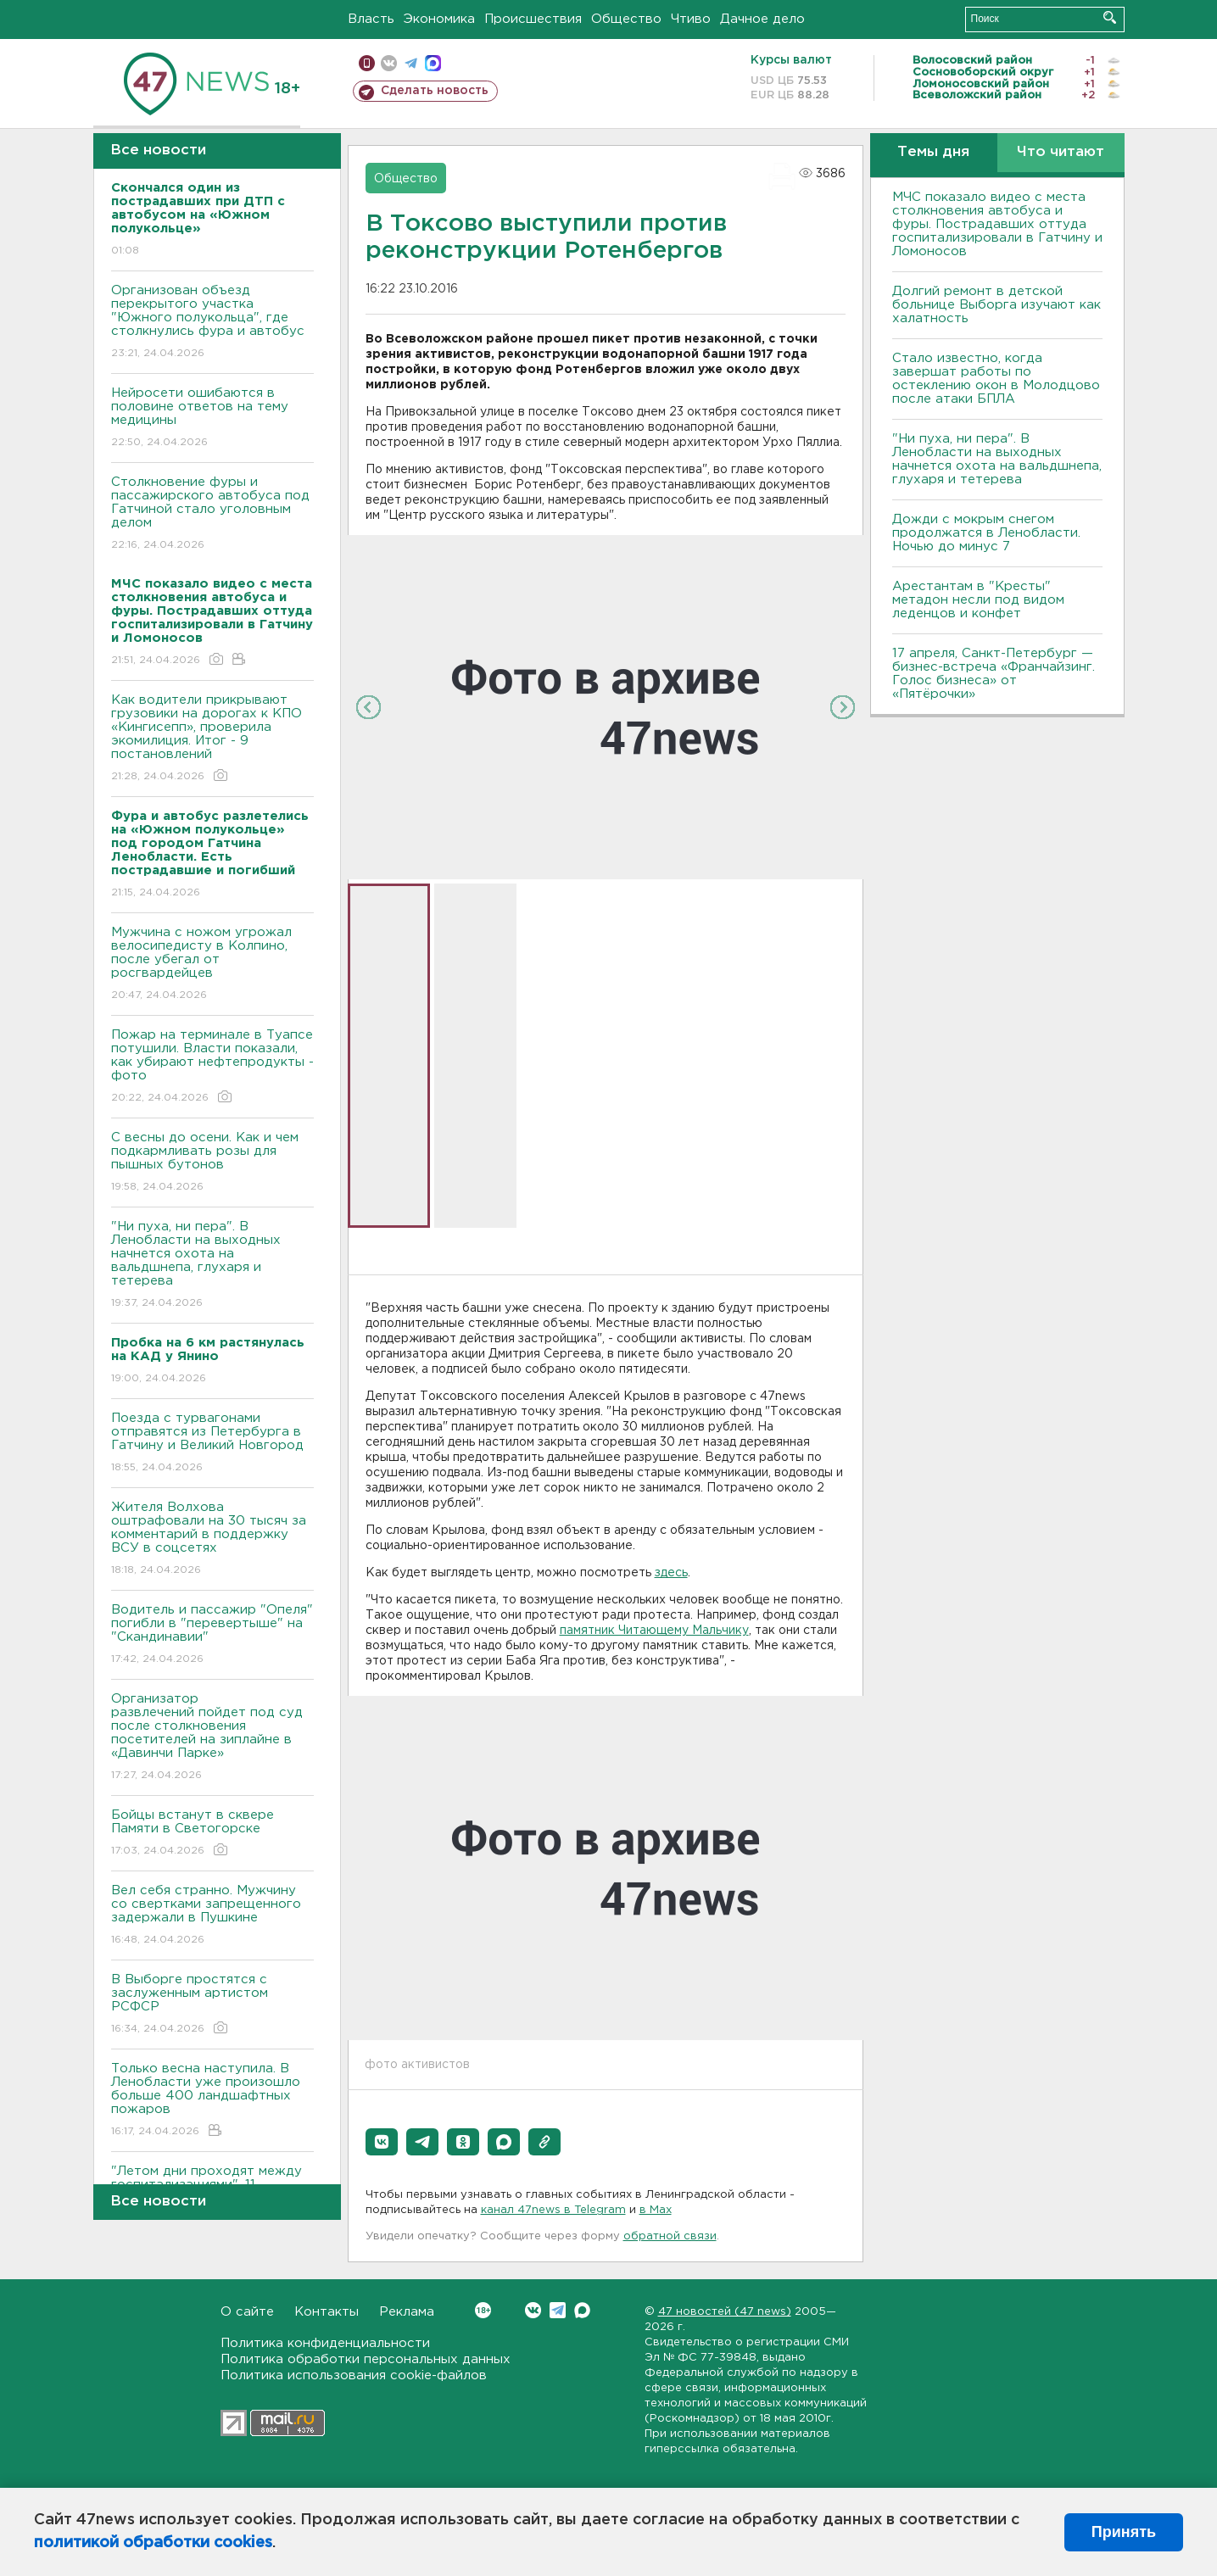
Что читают (1060, 152)
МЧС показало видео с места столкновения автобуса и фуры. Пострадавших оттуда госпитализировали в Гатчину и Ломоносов (997, 224)
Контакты (326, 2311)
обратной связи (670, 2236)
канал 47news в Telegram (553, 2210)
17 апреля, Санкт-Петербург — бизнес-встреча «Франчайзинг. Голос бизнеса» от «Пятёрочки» (993, 674)
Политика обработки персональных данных (366, 2359)
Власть (371, 19)
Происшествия (533, 19)
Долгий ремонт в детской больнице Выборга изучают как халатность (996, 305)
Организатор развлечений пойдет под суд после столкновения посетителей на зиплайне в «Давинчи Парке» (212, 1737)
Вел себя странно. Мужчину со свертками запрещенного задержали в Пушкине (212, 1916)
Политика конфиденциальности (325, 2343)
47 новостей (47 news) (724, 2312)
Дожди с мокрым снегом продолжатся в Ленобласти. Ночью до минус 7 (986, 533)
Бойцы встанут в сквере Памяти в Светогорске (212, 1833)
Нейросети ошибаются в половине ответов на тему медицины (212, 418)
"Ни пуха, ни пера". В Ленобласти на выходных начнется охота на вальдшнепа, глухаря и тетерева (212, 1265)
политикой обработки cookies (153, 2543)
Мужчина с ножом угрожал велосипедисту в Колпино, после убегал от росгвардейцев (212, 964)
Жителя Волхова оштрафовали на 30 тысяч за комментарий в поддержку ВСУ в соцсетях (212, 1539)
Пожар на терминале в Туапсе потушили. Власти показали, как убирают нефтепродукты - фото (212, 1067)
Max (582, 2310)
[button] (382, 2141)
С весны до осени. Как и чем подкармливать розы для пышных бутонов (212, 1163)
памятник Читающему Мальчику (654, 1630)
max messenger (433, 63)
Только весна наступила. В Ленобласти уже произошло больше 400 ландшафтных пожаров (212, 2100)
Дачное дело (762, 19)
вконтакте (389, 63)
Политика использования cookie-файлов (354, 2375)
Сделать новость (434, 91)
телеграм (411, 63)
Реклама (406, 2311)
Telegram (558, 2310)
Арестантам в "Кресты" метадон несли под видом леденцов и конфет (978, 600)
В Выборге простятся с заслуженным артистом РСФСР (212, 2005)
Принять (1123, 2531)
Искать (1109, 17)
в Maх (655, 2210)
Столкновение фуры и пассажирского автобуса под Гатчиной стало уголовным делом (212, 514)
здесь (671, 1573)
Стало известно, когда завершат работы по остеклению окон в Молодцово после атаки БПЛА (996, 378)
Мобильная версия (367, 63)
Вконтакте (483, 2310)
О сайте (247, 2311)
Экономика (439, 19)
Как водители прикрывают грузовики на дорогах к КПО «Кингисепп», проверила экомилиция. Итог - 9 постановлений (212, 738)
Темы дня (933, 152)
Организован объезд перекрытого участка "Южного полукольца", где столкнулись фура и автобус (212, 322)
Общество (626, 19)
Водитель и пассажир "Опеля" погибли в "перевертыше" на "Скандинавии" (212, 1635)
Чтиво (691, 19)
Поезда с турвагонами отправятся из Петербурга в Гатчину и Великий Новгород (212, 1444)
